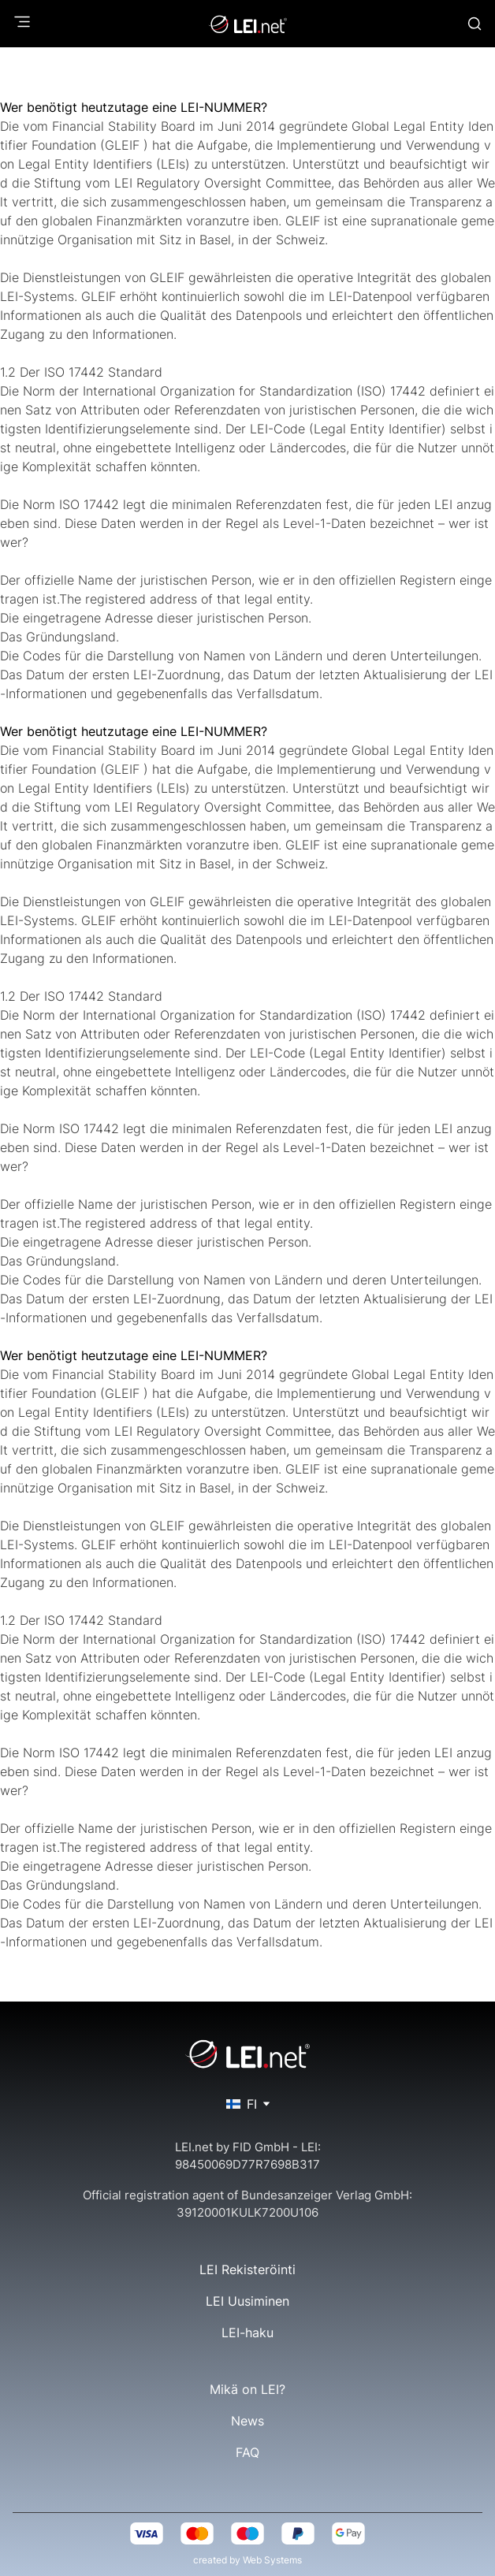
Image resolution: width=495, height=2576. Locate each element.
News (247, 2421)
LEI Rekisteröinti (247, 2269)
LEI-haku (247, 2332)
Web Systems (272, 2560)
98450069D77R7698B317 (247, 2164)
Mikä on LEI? (247, 2389)
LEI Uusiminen (247, 2301)
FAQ (247, 2452)
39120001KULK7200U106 (247, 2212)
